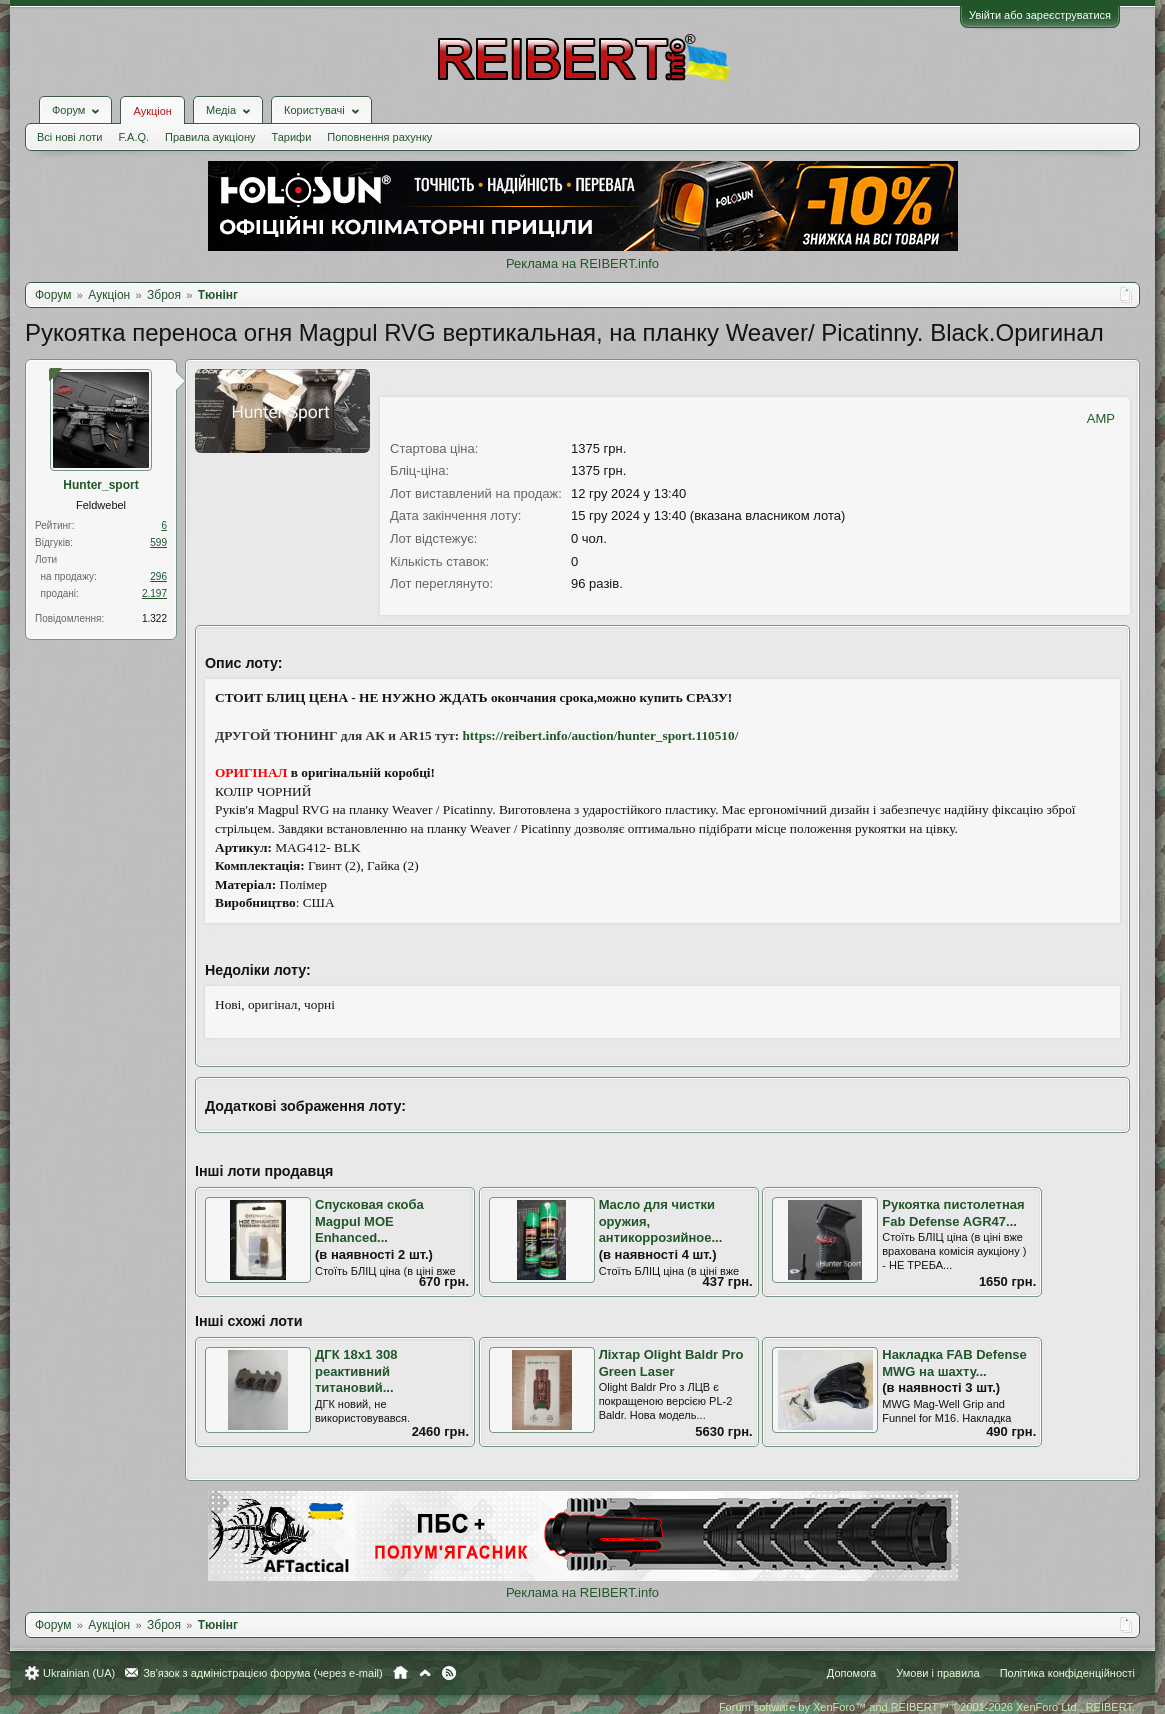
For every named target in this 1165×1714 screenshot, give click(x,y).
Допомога (851, 1673)
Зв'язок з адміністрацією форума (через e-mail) (263, 1673)
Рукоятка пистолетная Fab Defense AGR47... (953, 1213)
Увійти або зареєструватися (1040, 15)
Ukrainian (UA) (79, 1673)
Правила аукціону (210, 137)
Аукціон (152, 111)
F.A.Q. (133, 137)
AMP (1101, 418)
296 (158, 576)
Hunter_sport (100, 485)
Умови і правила (937, 1673)
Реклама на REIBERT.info (582, 263)
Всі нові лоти (69, 137)
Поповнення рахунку (379, 137)
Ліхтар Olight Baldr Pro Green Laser (671, 1363)
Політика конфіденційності (1067, 1673)
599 (158, 542)
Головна (400, 1673)
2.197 (154, 593)
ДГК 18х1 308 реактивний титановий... (356, 1371)
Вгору (425, 1673)
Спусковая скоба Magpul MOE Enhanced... (369, 1221)
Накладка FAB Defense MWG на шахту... (954, 1363)
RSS (449, 1673)
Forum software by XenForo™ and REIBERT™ (927, 1707)
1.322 (154, 618)
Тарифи (292, 137)
